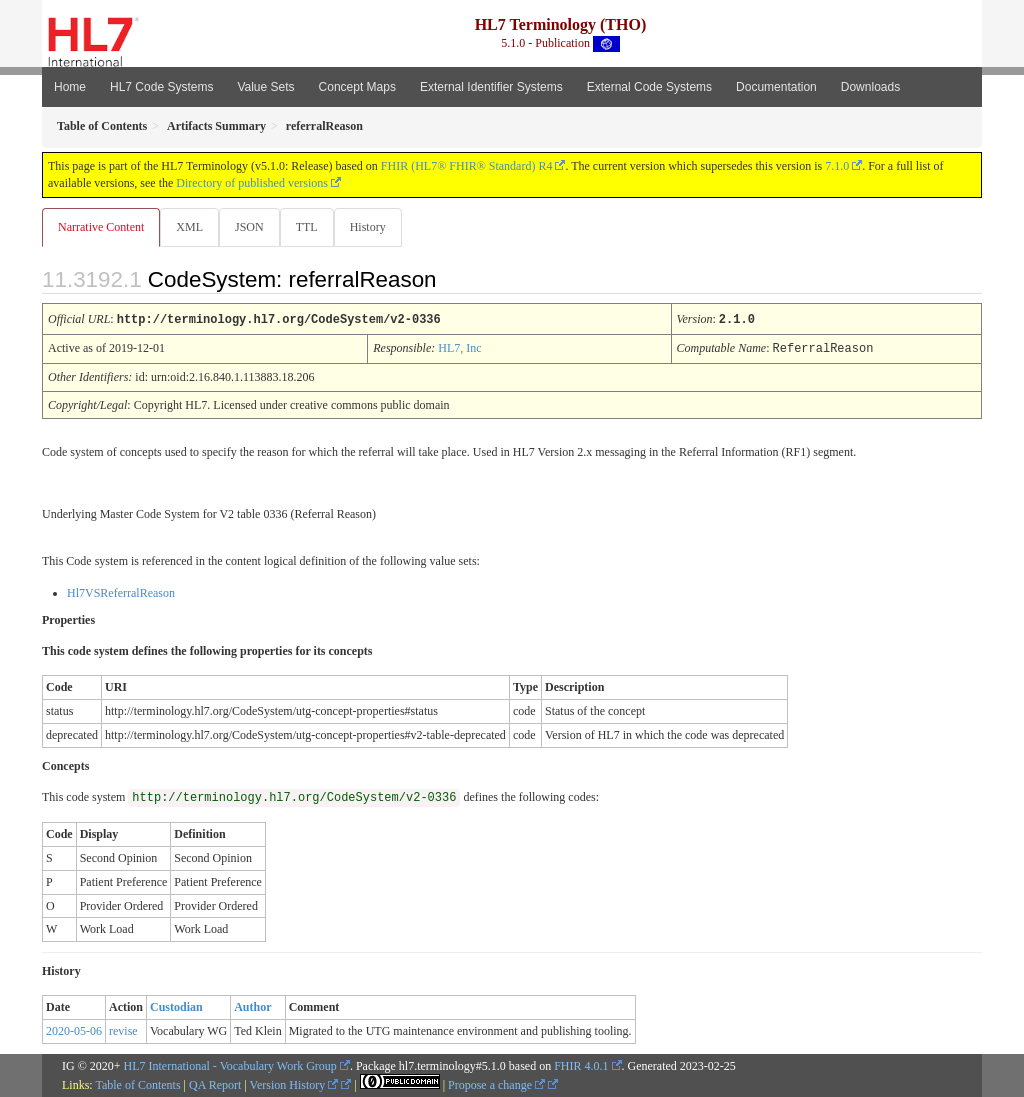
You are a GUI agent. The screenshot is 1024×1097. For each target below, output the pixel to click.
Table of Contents (137, 1084)
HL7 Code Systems (161, 87)
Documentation (776, 87)
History (376, 227)
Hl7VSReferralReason (121, 592)
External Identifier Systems (491, 87)
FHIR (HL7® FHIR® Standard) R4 (467, 166)
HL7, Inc (459, 348)
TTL (313, 227)
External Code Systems (649, 87)
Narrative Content (101, 227)
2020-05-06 (74, 1030)
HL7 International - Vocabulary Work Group (230, 1065)
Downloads (870, 87)
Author (252, 1006)
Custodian (176, 1006)
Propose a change (496, 1084)
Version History (294, 1084)
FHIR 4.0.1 (581, 1065)
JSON (253, 227)
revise (123, 1030)
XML (191, 227)
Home (70, 87)
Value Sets (265, 87)
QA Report (215, 1084)
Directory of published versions (252, 183)
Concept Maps (357, 87)
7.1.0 (837, 166)
